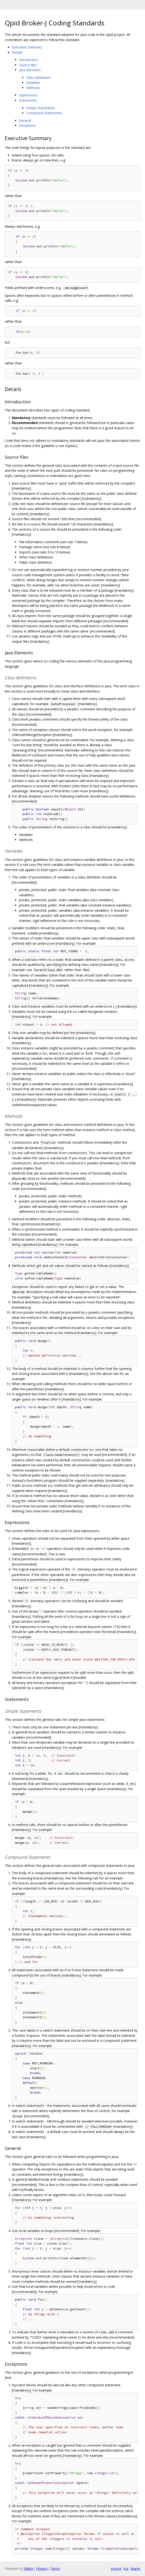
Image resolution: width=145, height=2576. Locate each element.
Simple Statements (40, 108)
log (126, 2568)
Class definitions (38, 77)
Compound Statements (44, 113)
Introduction (28, 59)
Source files (28, 65)
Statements (28, 100)
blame (135, 2568)
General (25, 120)
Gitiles (28, 2568)
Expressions (28, 95)
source (116, 2568)
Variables (33, 82)
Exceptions (27, 125)
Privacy (41, 2568)
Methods (33, 87)
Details (17, 52)
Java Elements (30, 70)
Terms (55, 2568)
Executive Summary (27, 47)
